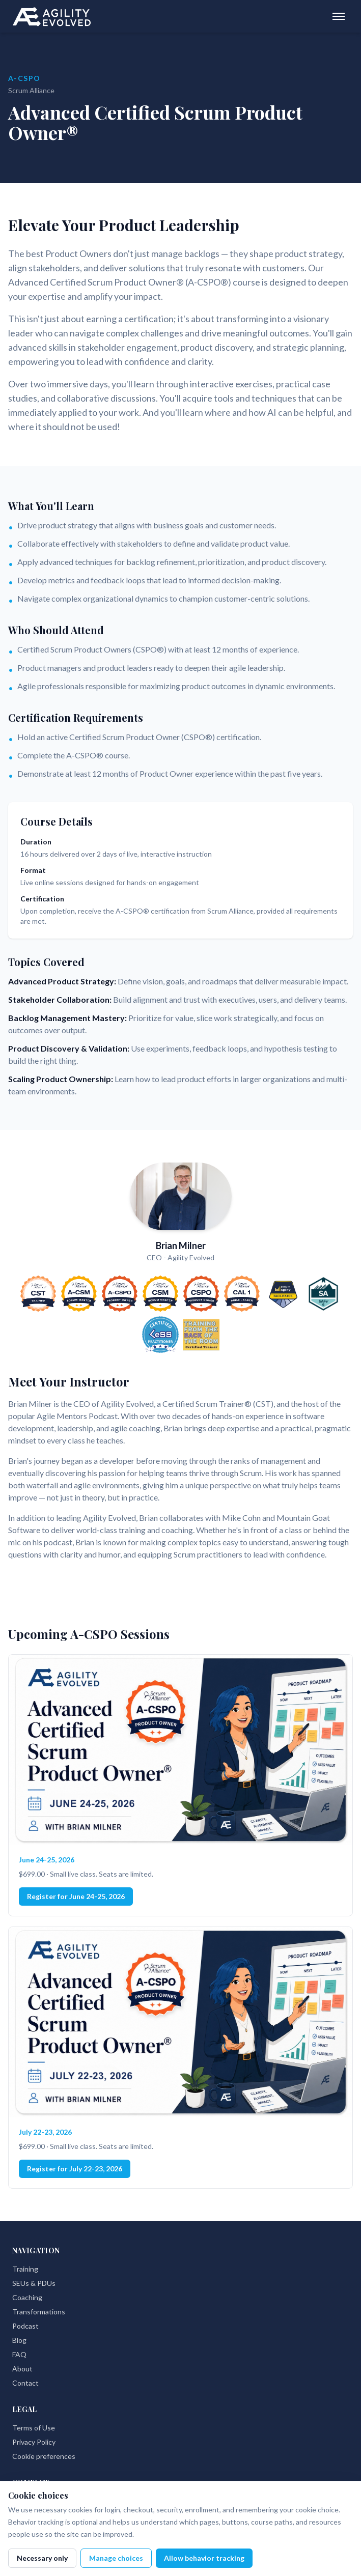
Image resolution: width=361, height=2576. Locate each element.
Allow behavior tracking (204, 2558)
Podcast (25, 2326)
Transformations (38, 2311)
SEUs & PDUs (33, 2283)
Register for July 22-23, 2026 (74, 2168)
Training (25, 2268)
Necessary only (42, 2558)
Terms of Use (33, 2427)
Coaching (27, 2297)
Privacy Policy (33, 2442)
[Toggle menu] (338, 16)
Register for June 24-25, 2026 (76, 1896)
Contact (25, 2383)
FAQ (19, 2354)
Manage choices (116, 2558)
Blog (19, 2340)
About (22, 2368)
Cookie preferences (43, 2456)
